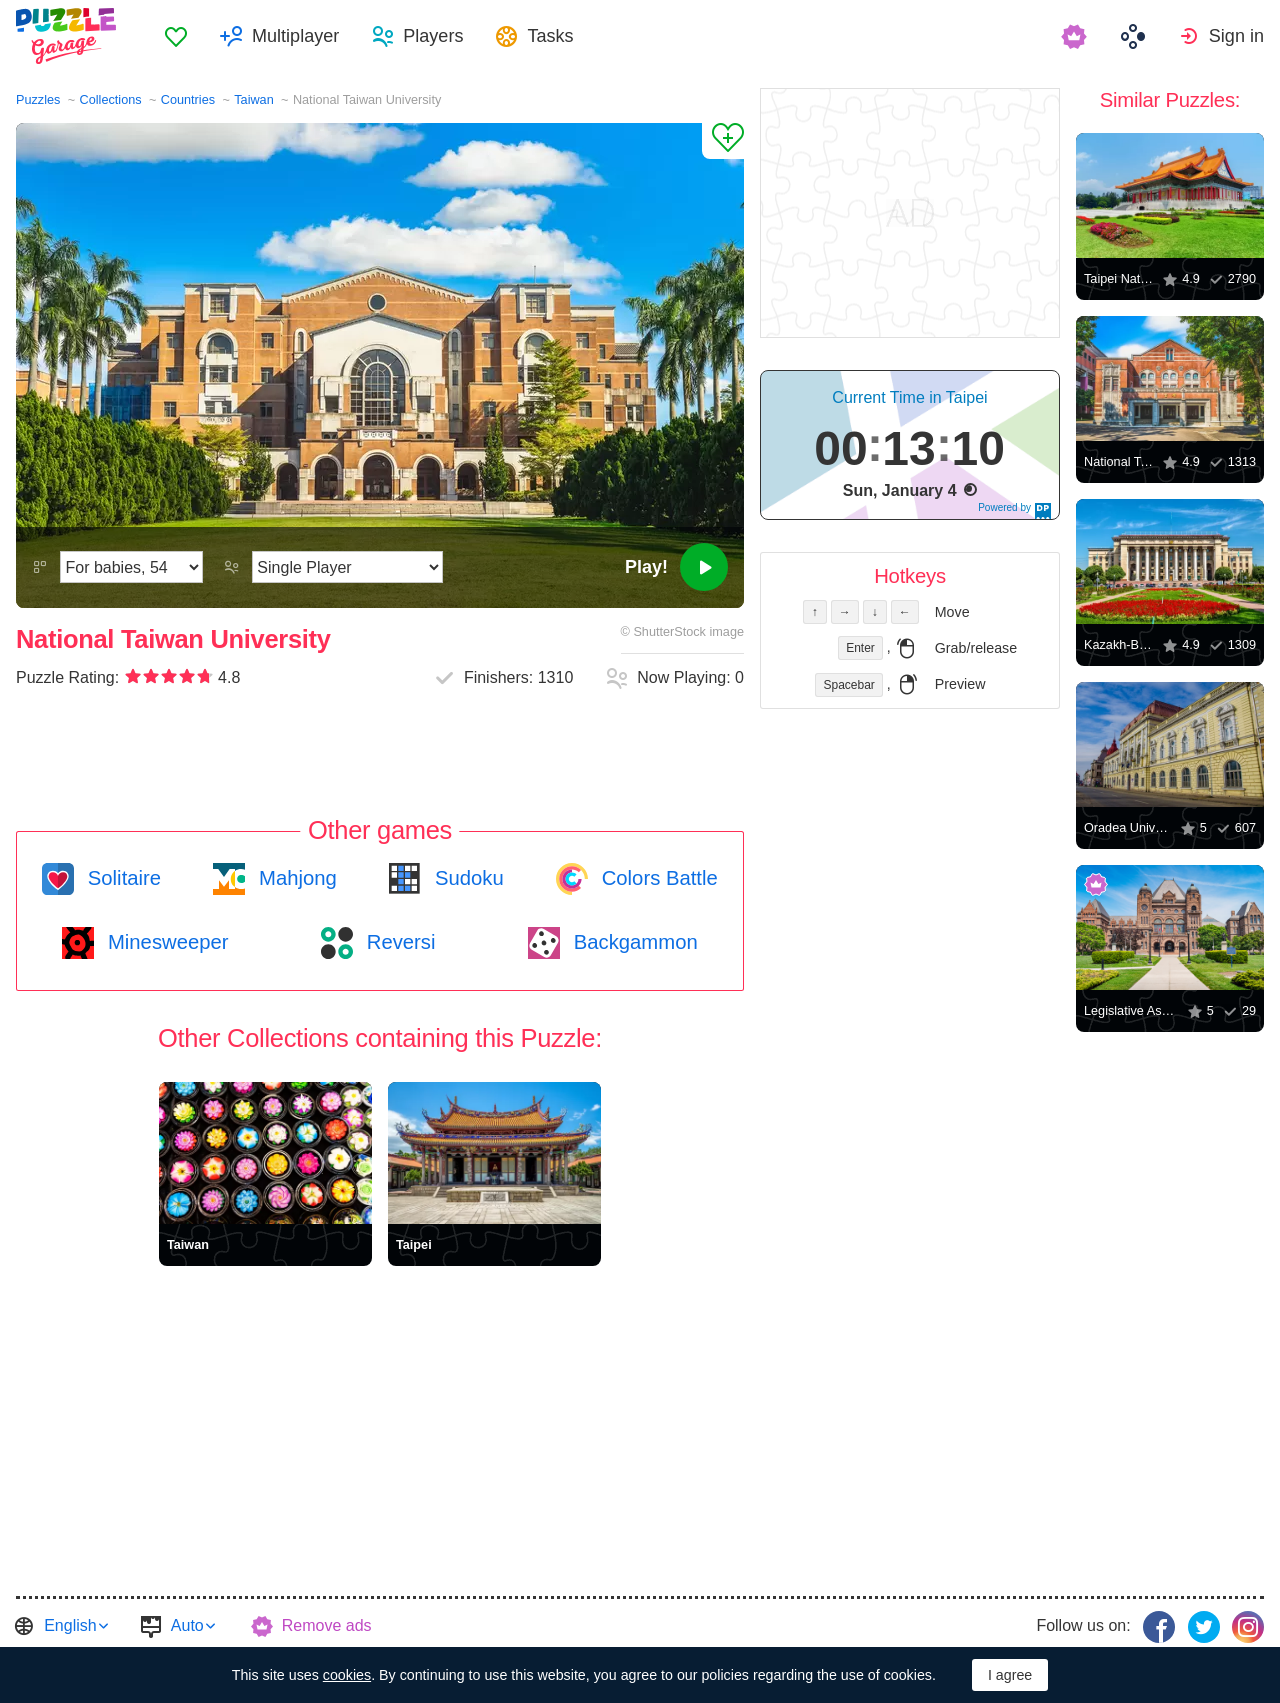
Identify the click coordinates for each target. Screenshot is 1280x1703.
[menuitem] (176, 36)
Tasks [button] (550, 36)
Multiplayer (295, 36)
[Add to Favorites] (723, 141)
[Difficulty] (131, 567)
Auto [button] (187, 1625)
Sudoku (466, 878)
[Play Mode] (347, 567)
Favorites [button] (176, 36)
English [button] (70, 1625)
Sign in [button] (1236, 36)
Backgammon (633, 942)
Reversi (398, 942)
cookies (347, 1675)
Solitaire (121, 878)
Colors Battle (657, 878)
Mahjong (294, 878)
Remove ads (327, 1625)
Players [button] (433, 36)
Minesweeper (165, 942)
